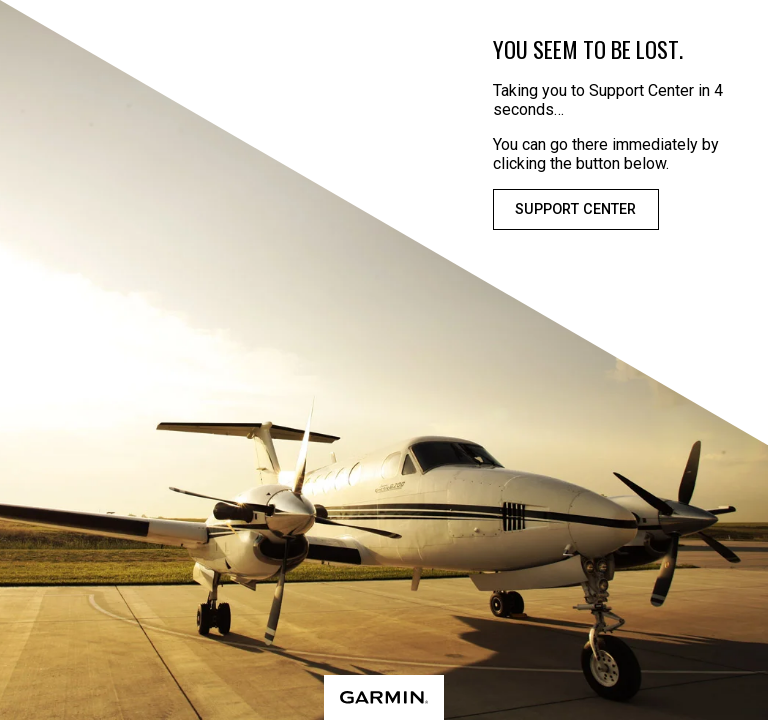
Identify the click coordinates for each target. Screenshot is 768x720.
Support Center (575, 209)
